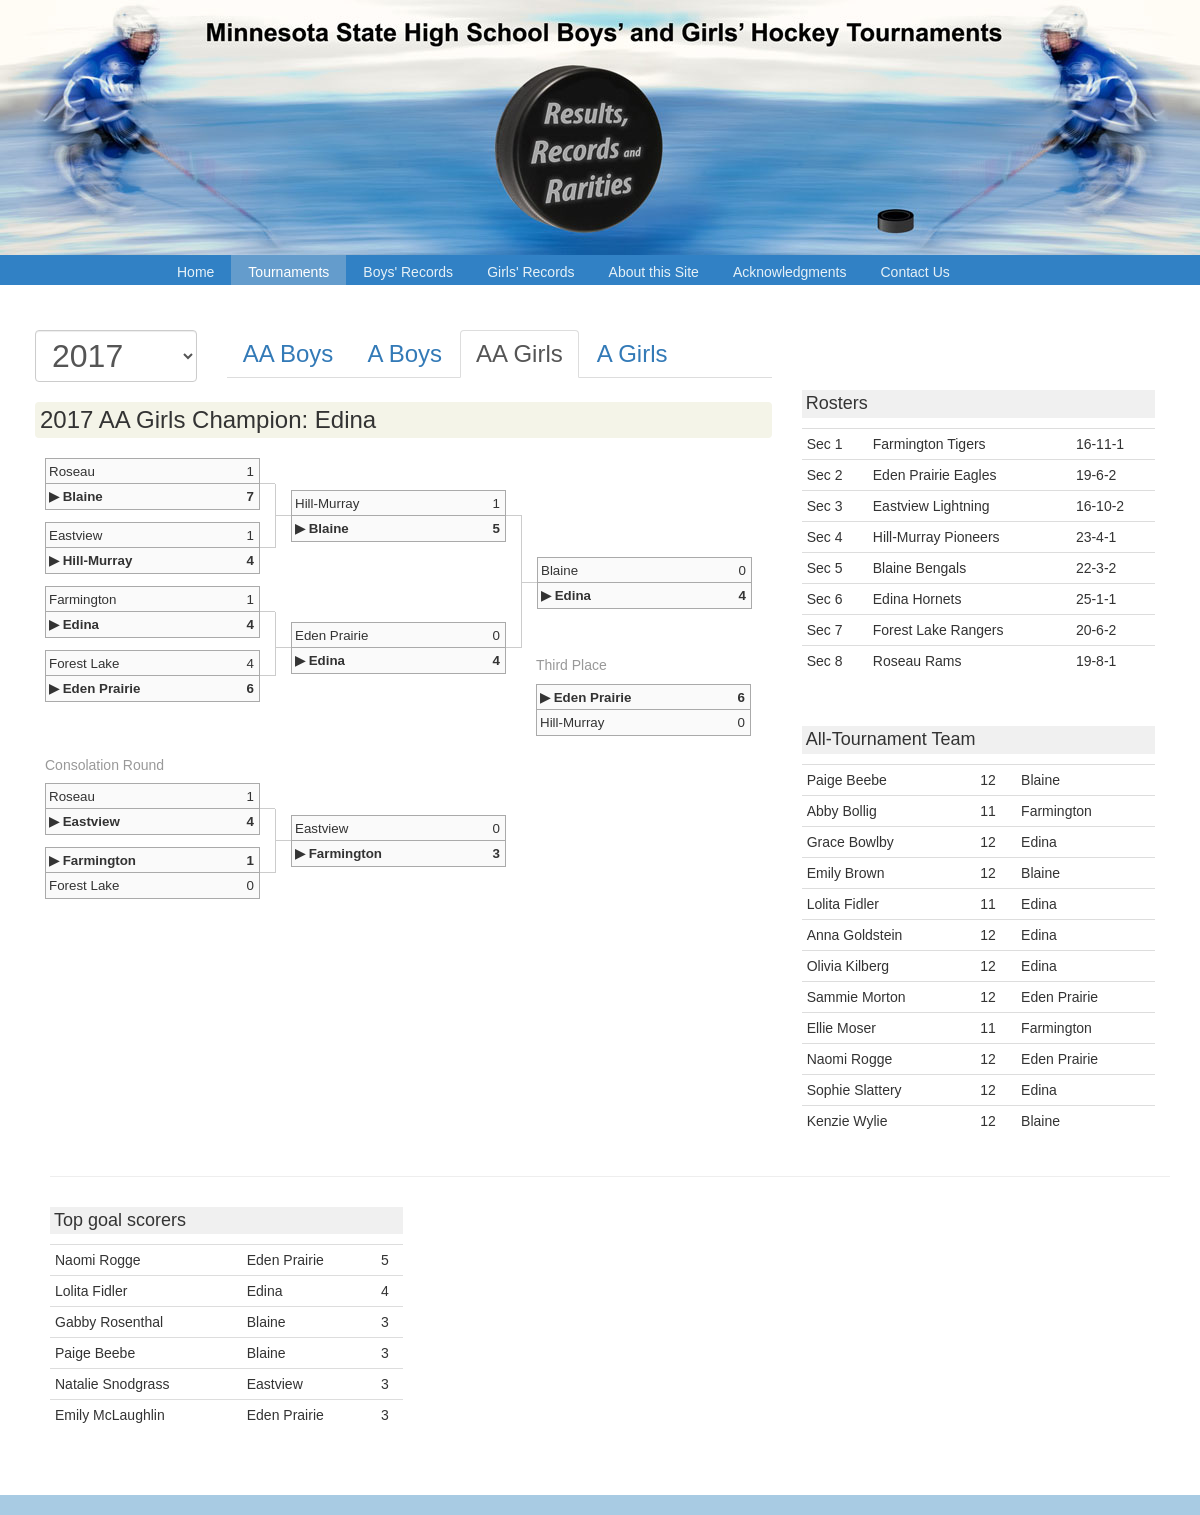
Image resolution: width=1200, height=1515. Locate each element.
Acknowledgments (790, 272)
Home (195, 272)
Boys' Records (408, 272)
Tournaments (288, 272)
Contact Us (915, 272)
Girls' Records (530, 272)
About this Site (654, 272)
